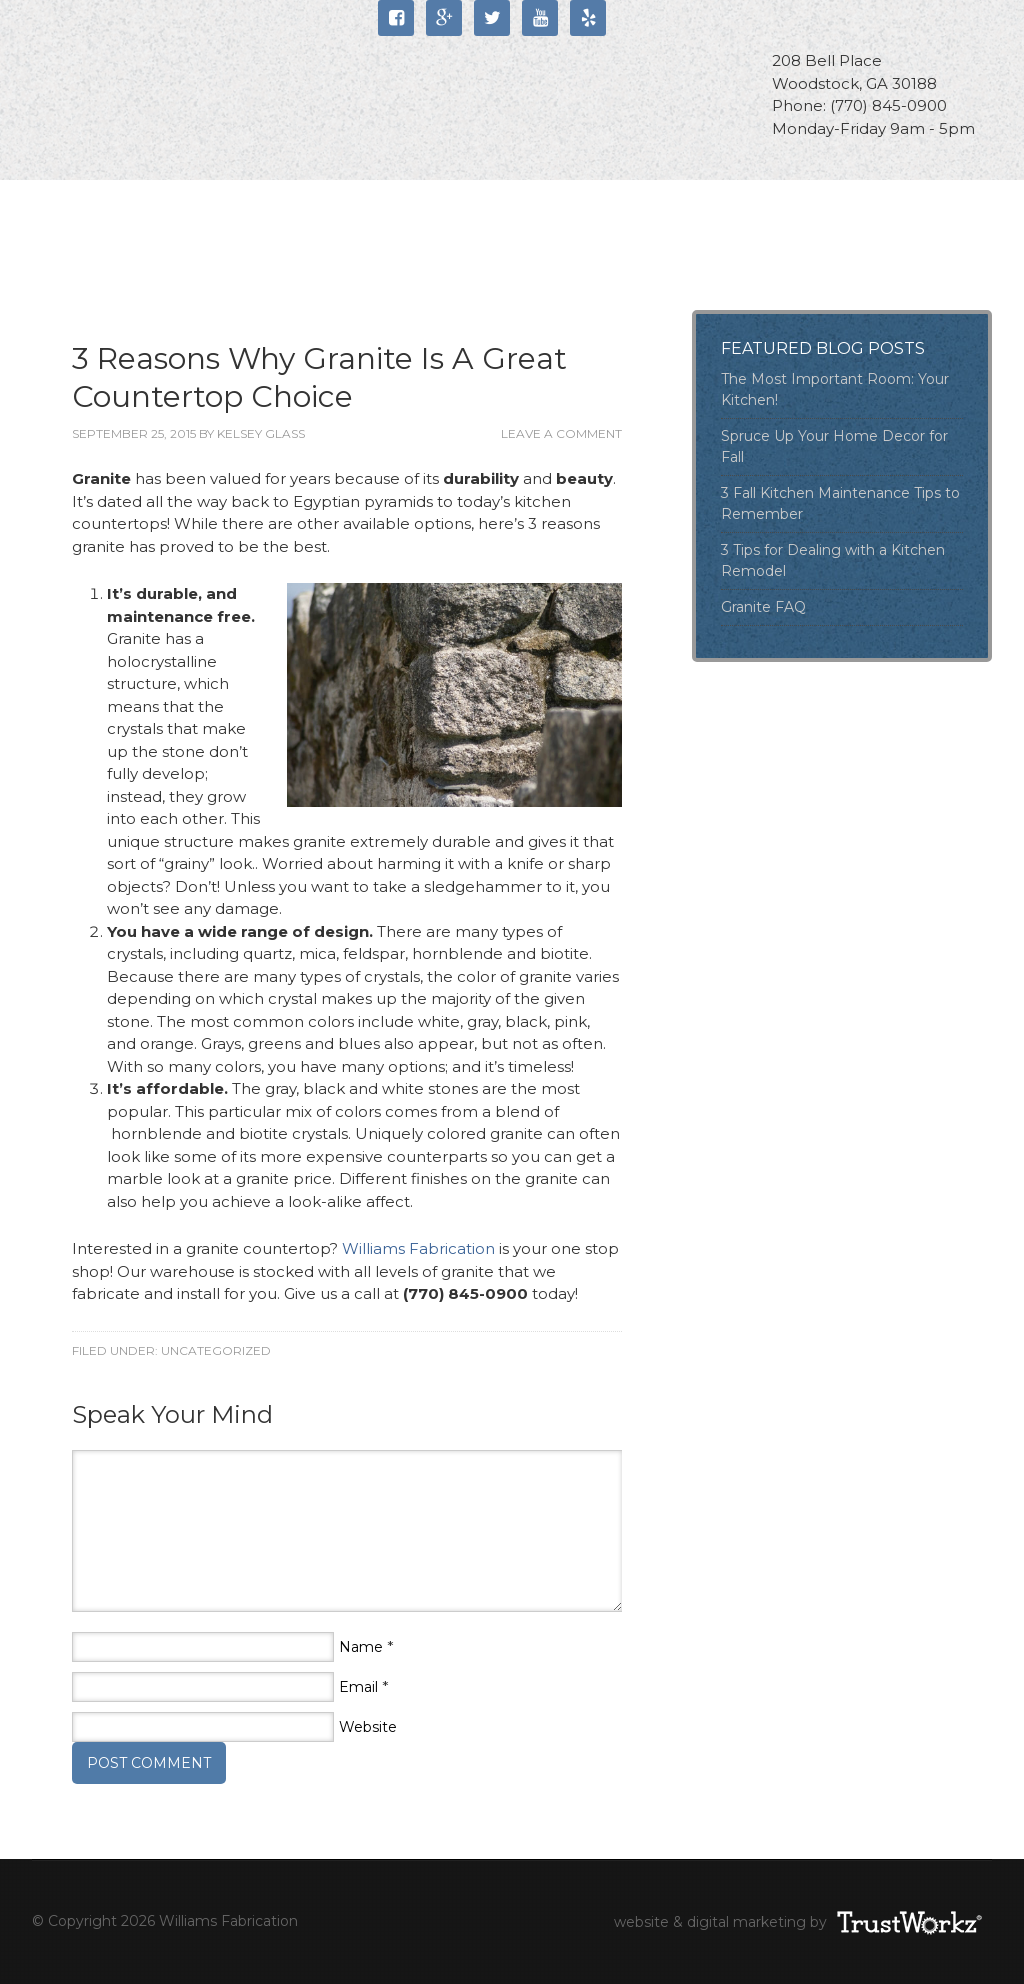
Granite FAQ (763, 607)
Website (368, 1727)
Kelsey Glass (261, 433)
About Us (208, 203)
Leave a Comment (561, 433)
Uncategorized (216, 1350)
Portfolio (628, 203)
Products (482, 203)
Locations (776, 203)
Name (361, 1647)
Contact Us (109, 253)
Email (358, 1687)
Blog (237, 253)
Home (86, 203)
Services (343, 203)
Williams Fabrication (187, 77)
